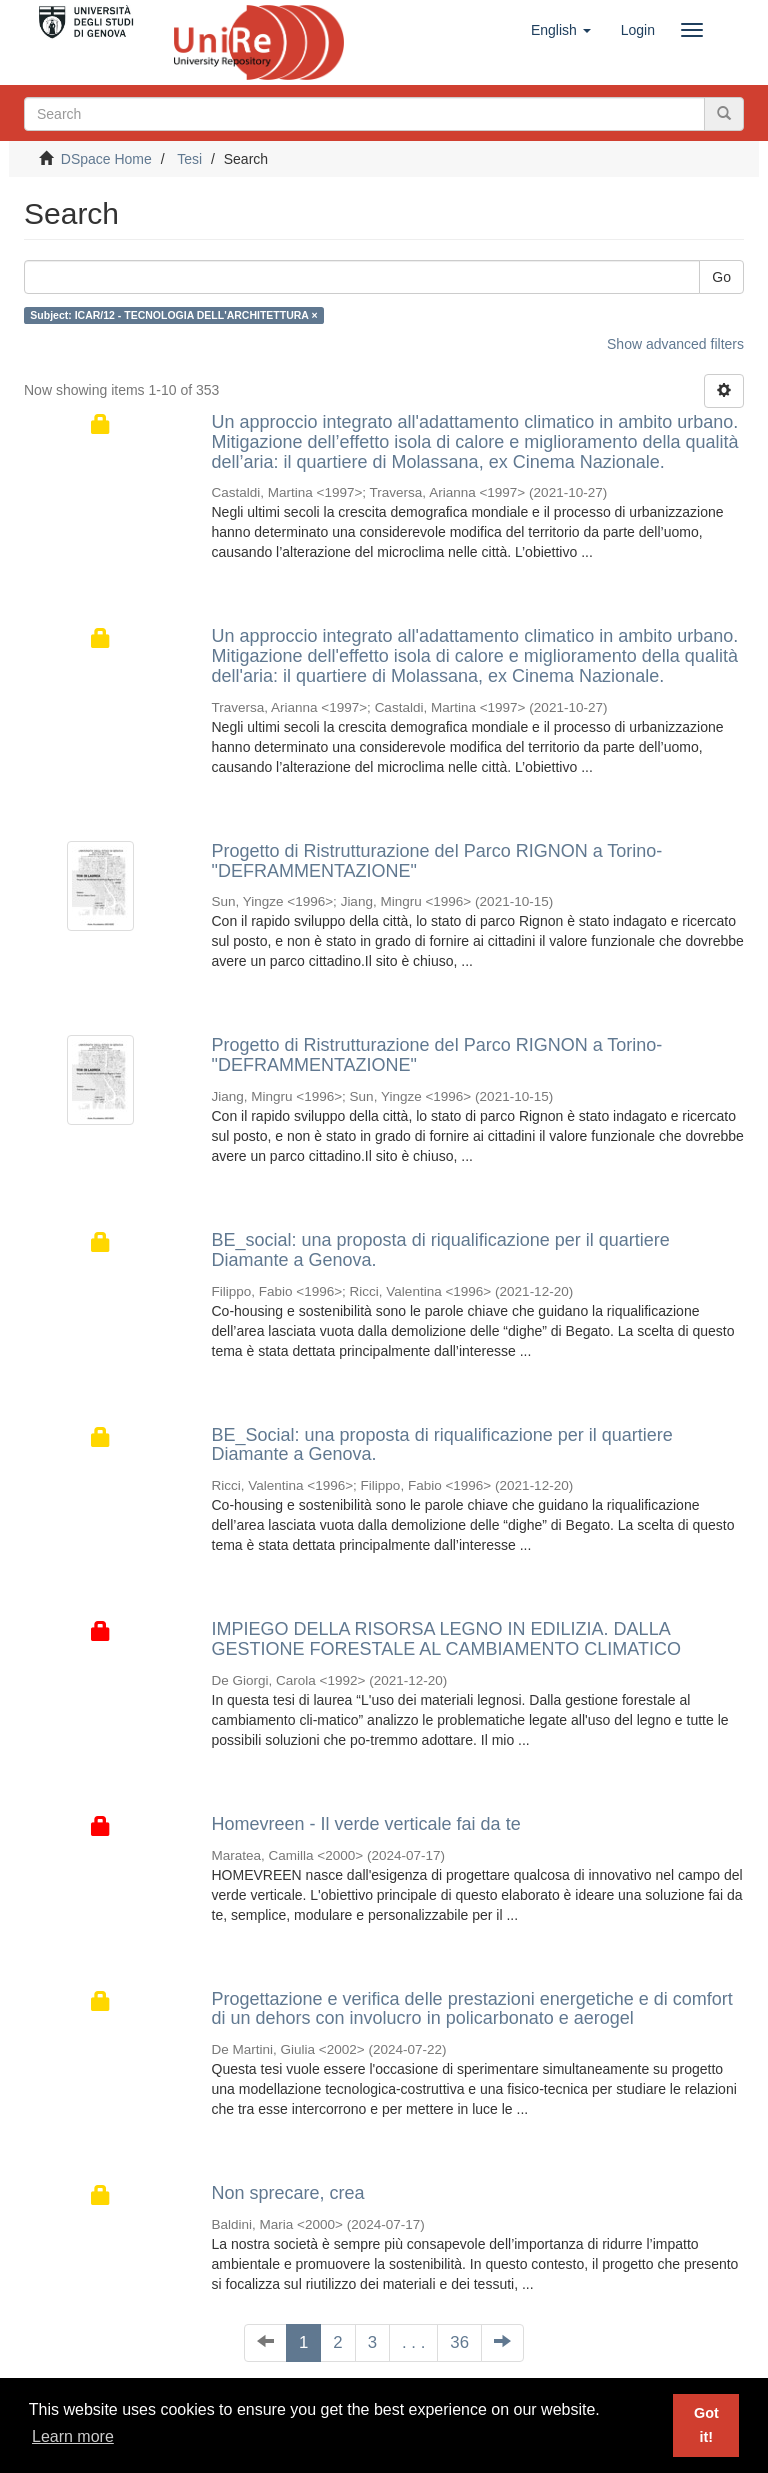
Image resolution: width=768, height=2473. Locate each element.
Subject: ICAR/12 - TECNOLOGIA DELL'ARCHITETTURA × (173, 315)
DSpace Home (106, 159)
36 (459, 2342)
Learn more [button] (73, 2436)
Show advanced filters (675, 344)
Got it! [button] (706, 2425)
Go (721, 277)
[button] (561, 30)
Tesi (189, 159)
